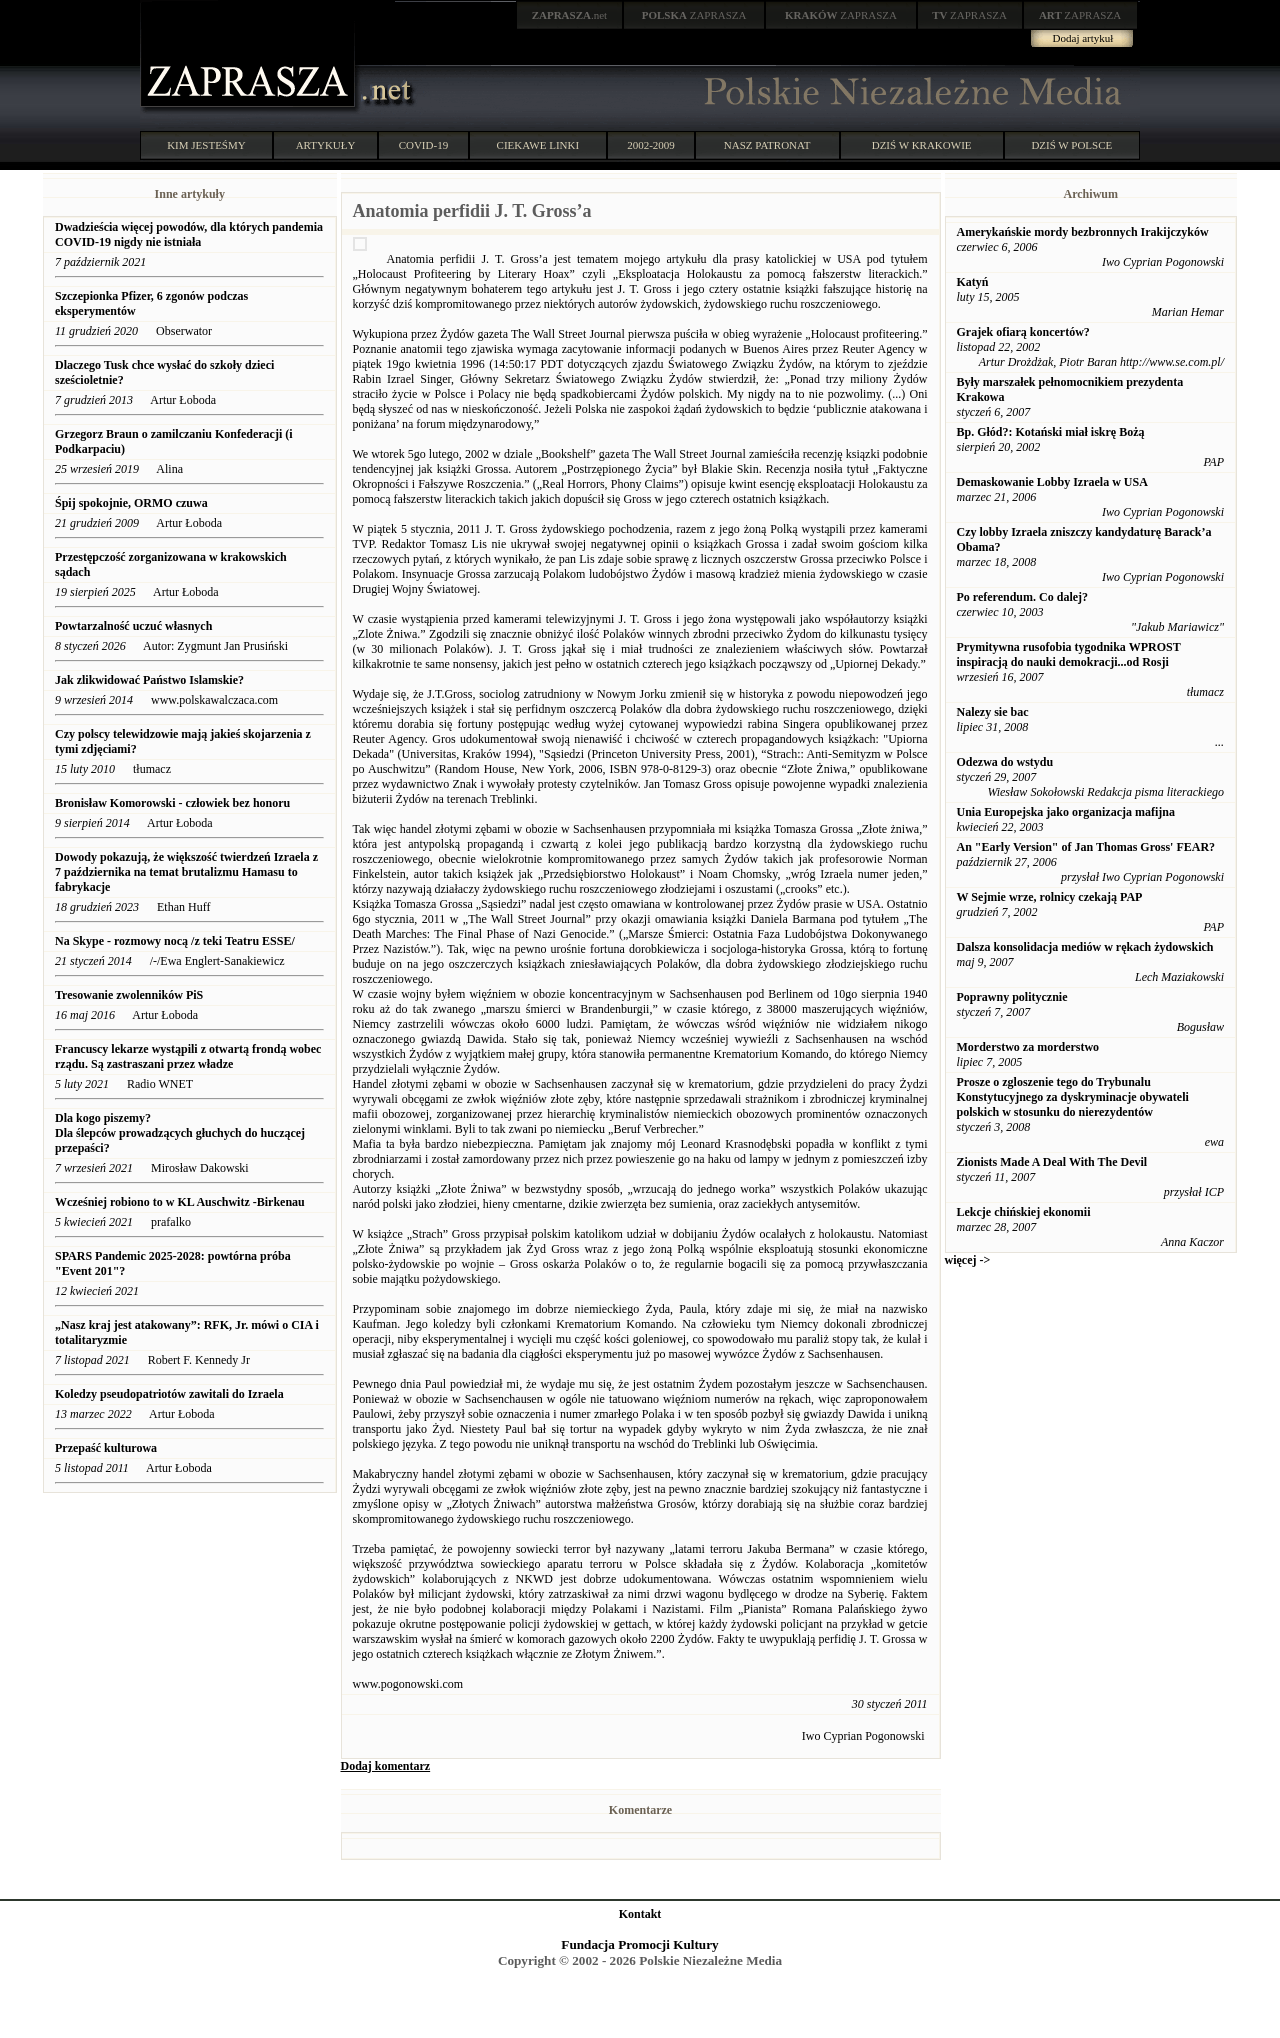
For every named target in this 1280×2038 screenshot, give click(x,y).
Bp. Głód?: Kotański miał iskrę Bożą (1051, 432)
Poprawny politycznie (1012, 997)
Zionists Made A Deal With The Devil (1052, 1162)
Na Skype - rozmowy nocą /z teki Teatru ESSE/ (175, 941)
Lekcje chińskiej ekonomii (1024, 1212)
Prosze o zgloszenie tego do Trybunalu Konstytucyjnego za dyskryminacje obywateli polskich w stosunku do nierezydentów (1073, 1097)
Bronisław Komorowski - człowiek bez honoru (172, 803)
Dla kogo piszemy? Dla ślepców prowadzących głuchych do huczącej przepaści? (180, 1133)
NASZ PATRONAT (767, 145)
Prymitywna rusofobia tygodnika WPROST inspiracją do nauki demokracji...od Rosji (1069, 654)
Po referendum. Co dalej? (1023, 597)
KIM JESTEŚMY (206, 145)
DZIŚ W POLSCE (1071, 145)
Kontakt (640, 1914)
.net (570, 15)
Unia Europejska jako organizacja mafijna (1066, 812)
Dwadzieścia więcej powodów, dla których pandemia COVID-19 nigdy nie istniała (189, 234)
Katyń (973, 282)
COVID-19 (424, 145)
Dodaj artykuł (1083, 38)
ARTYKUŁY (326, 145)
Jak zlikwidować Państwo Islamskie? (149, 680)
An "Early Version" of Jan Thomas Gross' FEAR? (1086, 847)
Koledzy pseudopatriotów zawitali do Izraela (169, 1394)
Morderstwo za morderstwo (1028, 1047)
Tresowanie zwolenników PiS (129, 995)
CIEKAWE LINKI (538, 145)
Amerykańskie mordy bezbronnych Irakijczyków (1083, 232)
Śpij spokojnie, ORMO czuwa (131, 503)
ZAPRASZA (694, 15)
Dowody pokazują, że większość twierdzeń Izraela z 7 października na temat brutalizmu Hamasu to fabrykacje (186, 872)
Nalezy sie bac (993, 712)
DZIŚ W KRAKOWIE (922, 145)
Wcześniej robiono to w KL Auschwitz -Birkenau (181, 1202)
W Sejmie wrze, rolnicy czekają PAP (1050, 897)
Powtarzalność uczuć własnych (133, 626)
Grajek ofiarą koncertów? (1023, 332)
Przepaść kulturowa (106, 1448)
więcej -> (968, 1260)
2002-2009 (651, 145)
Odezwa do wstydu (1005, 762)
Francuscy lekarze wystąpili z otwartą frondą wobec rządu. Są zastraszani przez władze (188, 1056)
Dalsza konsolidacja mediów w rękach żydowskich (1085, 947)
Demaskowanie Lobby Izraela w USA (1052, 482)
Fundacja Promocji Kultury (639, 1944)
